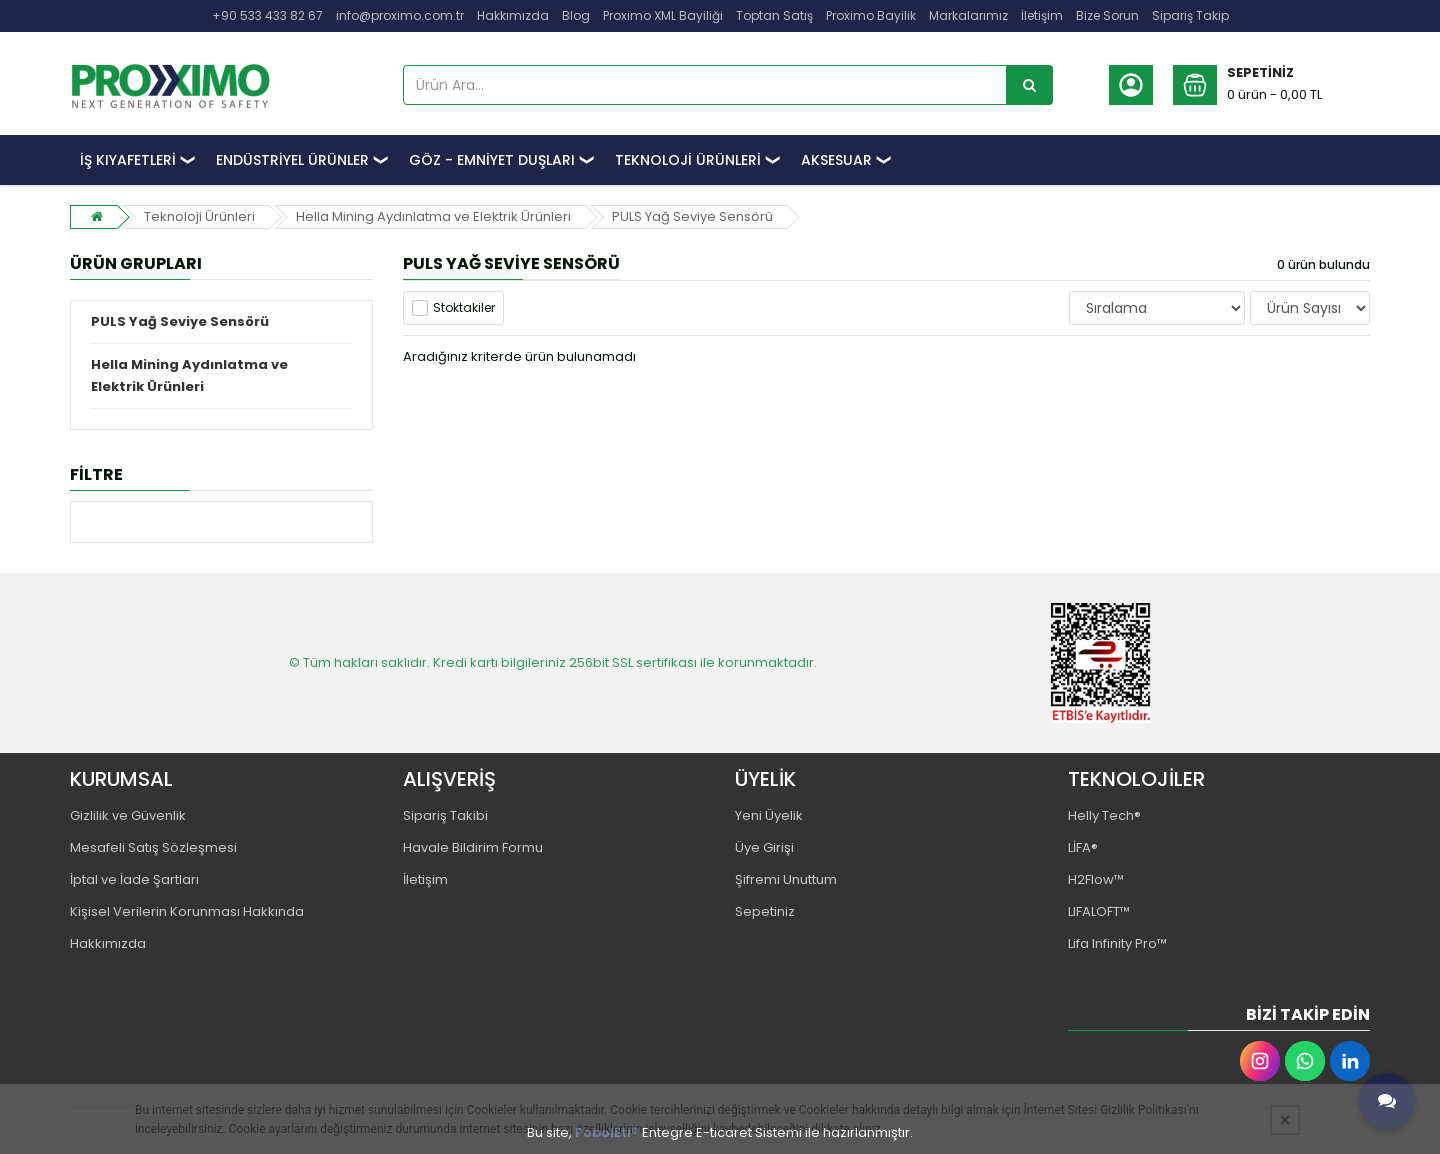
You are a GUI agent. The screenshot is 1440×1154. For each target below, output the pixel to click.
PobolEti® (607, 1132)
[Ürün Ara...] (1030, 85)
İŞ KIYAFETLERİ (128, 160)
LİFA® (1083, 847)
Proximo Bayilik (871, 15)
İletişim (1042, 15)
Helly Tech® (1104, 815)
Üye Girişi (764, 847)
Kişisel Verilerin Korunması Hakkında (187, 911)
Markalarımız (968, 15)
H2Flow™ (1096, 879)
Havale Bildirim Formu (473, 847)
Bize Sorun (1107, 15)
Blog (576, 15)
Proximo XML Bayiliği (663, 15)
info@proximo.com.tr (400, 15)
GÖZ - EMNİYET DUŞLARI (492, 160)
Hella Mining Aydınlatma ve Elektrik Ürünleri (433, 216)
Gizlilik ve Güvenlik (128, 815)
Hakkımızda (513, 15)
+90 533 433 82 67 (267, 15)
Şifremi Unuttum (786, 879)
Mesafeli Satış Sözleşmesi (153, 847)
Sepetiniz (765, 911)
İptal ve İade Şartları (134, 879)
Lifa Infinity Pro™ (1117, 943)
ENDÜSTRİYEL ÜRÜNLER (292, 160)
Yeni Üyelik (769, 815)
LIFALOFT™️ (1099, 911)
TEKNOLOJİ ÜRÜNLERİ (688, 160)
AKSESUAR (836, 160)
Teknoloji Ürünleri (199, 216)
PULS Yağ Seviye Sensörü (692, 216)
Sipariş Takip (1190, 15)
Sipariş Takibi (445, 815)
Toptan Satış (774, 15)
